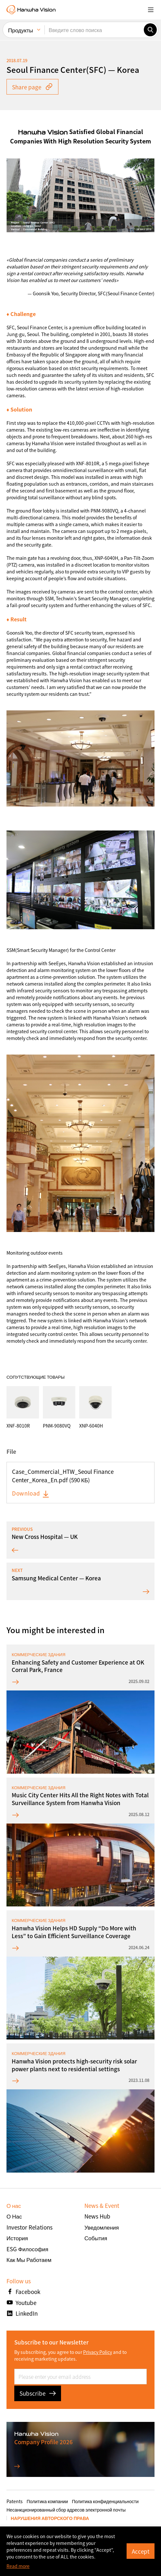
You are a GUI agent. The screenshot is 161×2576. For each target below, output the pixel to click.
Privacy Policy (97, 2352)
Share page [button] (32, 87)
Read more (18, 2566)
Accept (140, 2551)
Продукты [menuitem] (20, 30)
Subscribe (37, 2393)
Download (31, 1493)
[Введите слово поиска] (94, 29)
